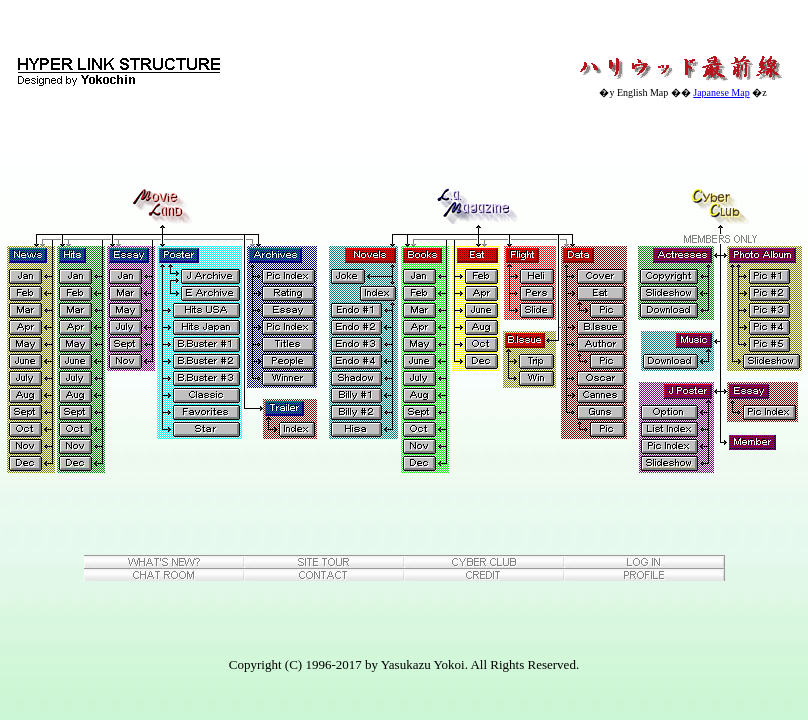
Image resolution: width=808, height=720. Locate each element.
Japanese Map (721, 92)
